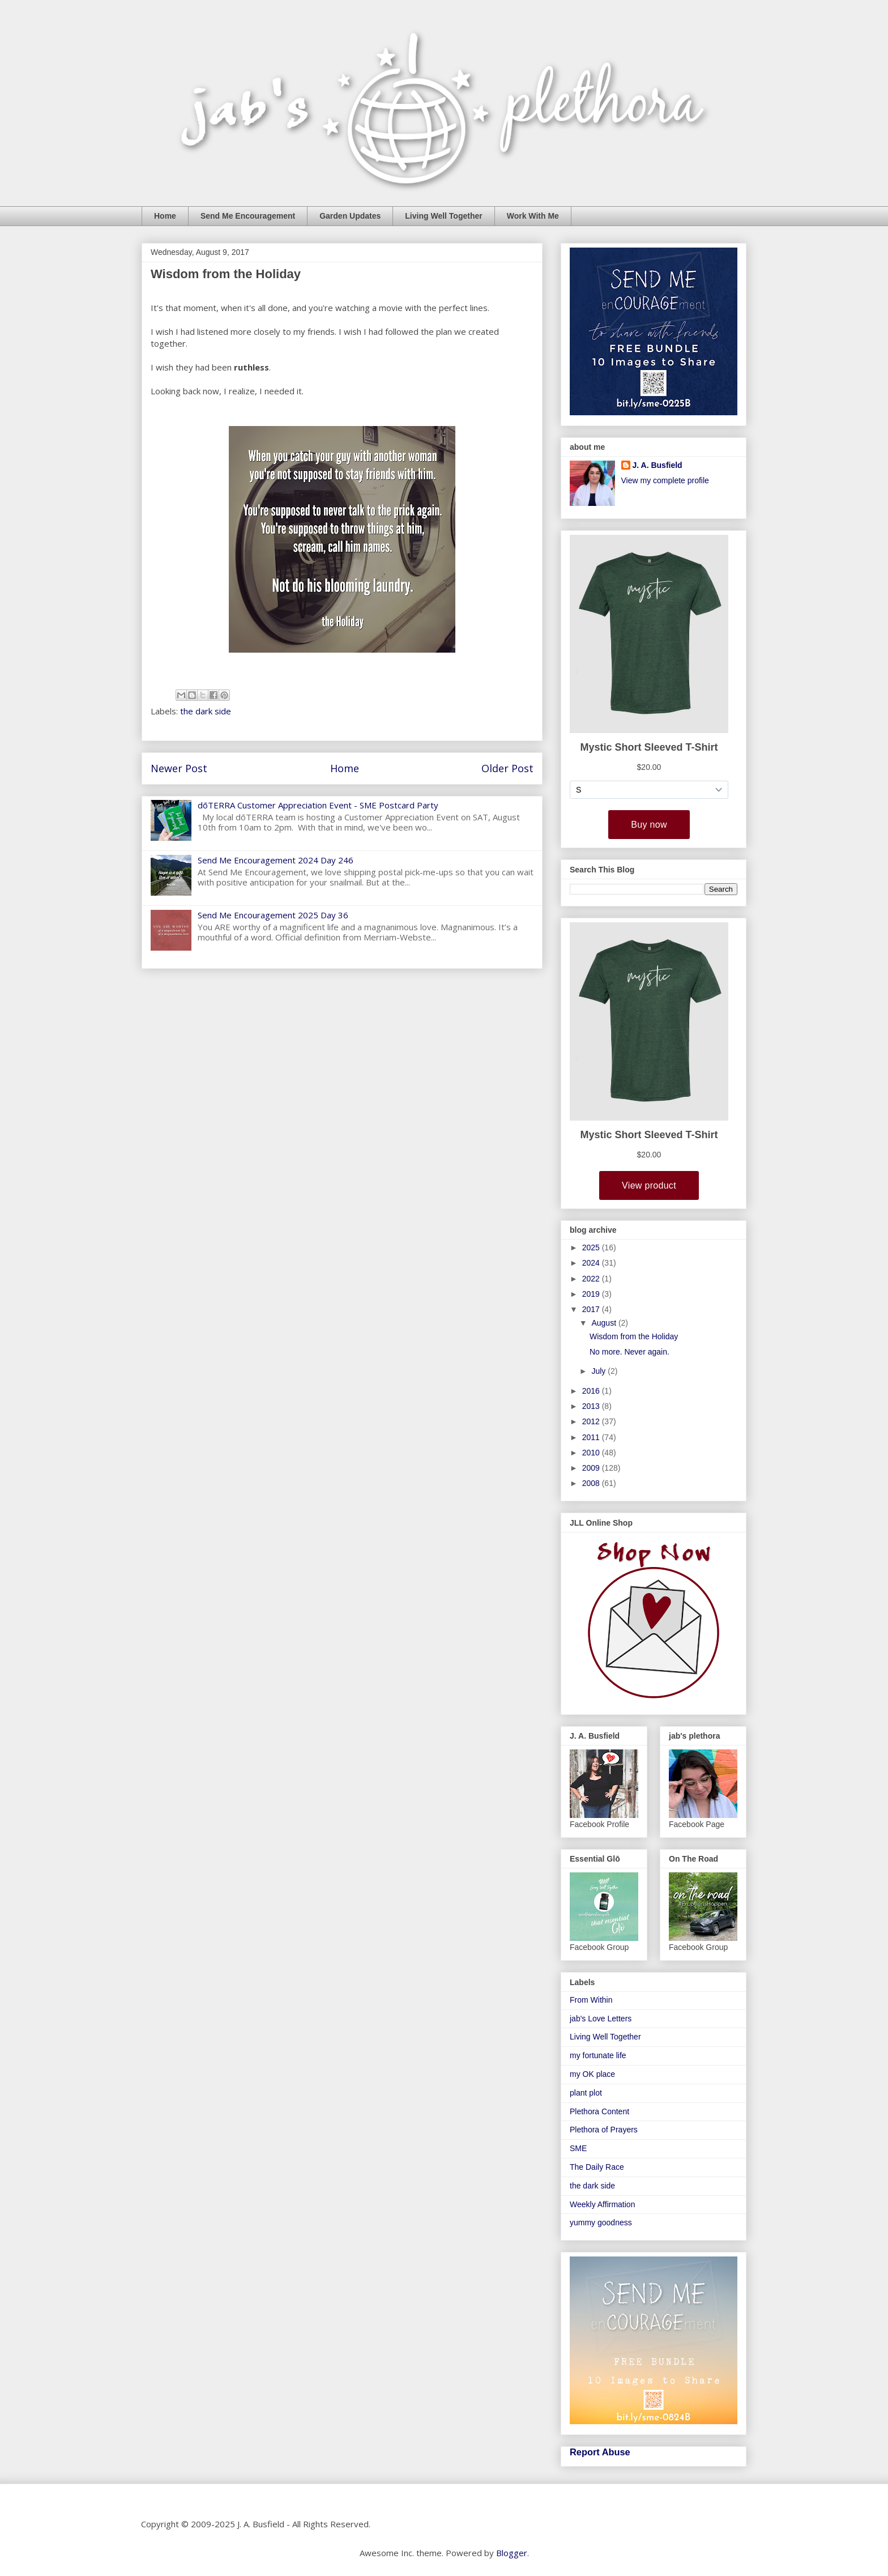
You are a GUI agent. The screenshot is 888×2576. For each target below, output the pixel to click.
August (604, 1322)
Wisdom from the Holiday (634, 1336)
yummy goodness (601, 2222)
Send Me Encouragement (247, 215)
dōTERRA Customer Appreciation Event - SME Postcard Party (318, 805)
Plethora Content (599, 2111)
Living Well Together (443, 215)
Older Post (507, 768)
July (599, 1371)
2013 (592, 1406)
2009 (592, 1467)
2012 (592, 1421)
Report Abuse (600, 2452)
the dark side (205, 711)
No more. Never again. (629, 1351)
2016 (592, 1390)
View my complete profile (665, 480)
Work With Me (533, 215)
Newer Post (179, 768)
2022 (592, 1278)
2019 (592, 1293)
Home (165, 215)
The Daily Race (597, 2166)
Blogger (511, 2552)
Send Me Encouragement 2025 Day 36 (273, 915)
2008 (592, 1483)
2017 (592, 1309)
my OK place (592, 2074)
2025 (592, 1247)
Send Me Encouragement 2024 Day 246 (275, 860)
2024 (592, 1262)
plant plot (586, 2092)
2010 (592, 1452)
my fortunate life (598, 2055)
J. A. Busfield (657, 465)
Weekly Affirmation (602, 2204)
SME (578, 2148)
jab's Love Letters (600, 2018)
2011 (592, 1437)
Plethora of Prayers (604, 2129)
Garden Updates (350, 215)
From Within (591, 1999)
